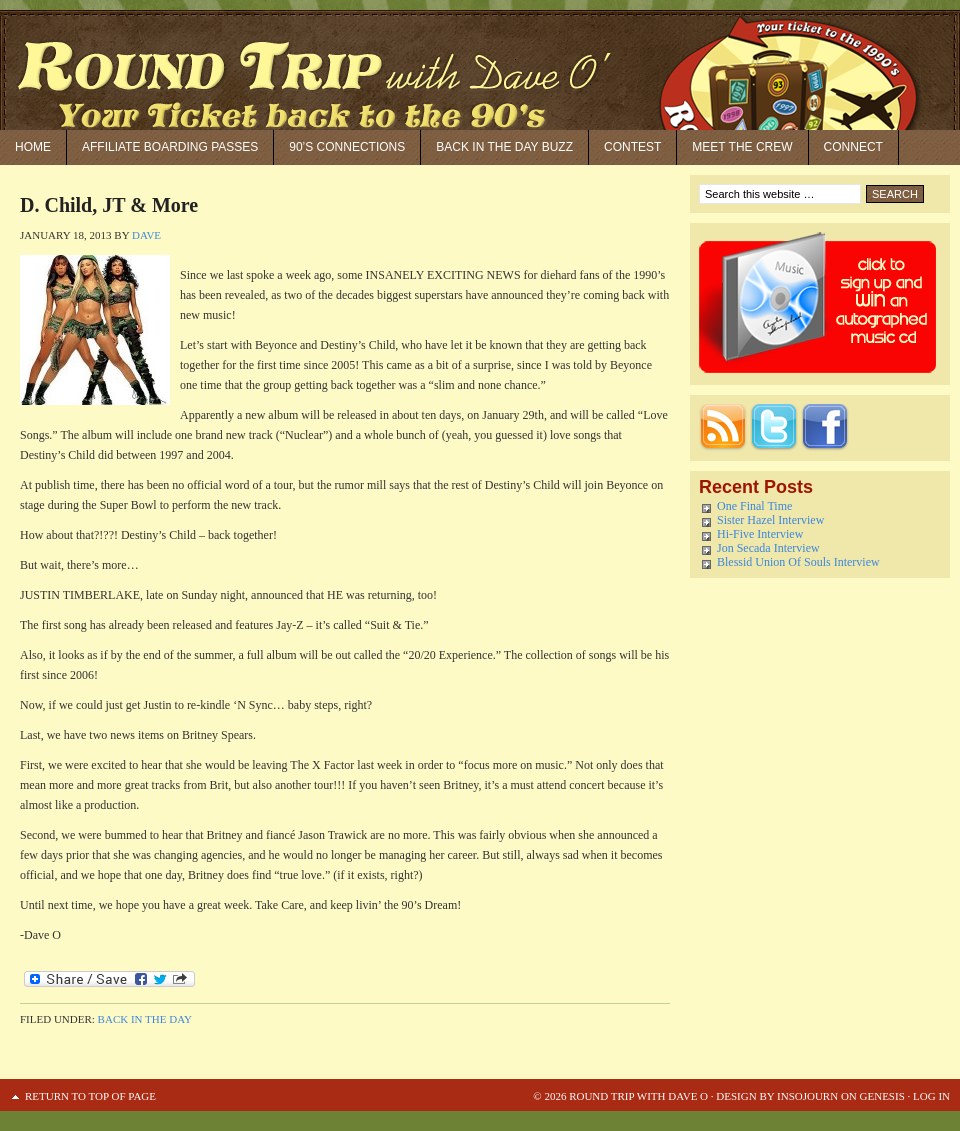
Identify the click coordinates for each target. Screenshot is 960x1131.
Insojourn (807, 1096)
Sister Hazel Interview (770, 520)
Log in (931, 1096)
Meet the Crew (742, 147)
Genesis (881, 1096)
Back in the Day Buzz (504, 147)
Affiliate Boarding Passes (170, 147)
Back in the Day (145, 1019)
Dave (146, 235)
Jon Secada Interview (768, 548)
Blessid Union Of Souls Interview (798, 562)
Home (33, 147)
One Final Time (754, 506)
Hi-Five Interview (760, 534)
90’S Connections (347, 147)
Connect (853, 147)
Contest (632, 147)
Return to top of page (90, 1096)
